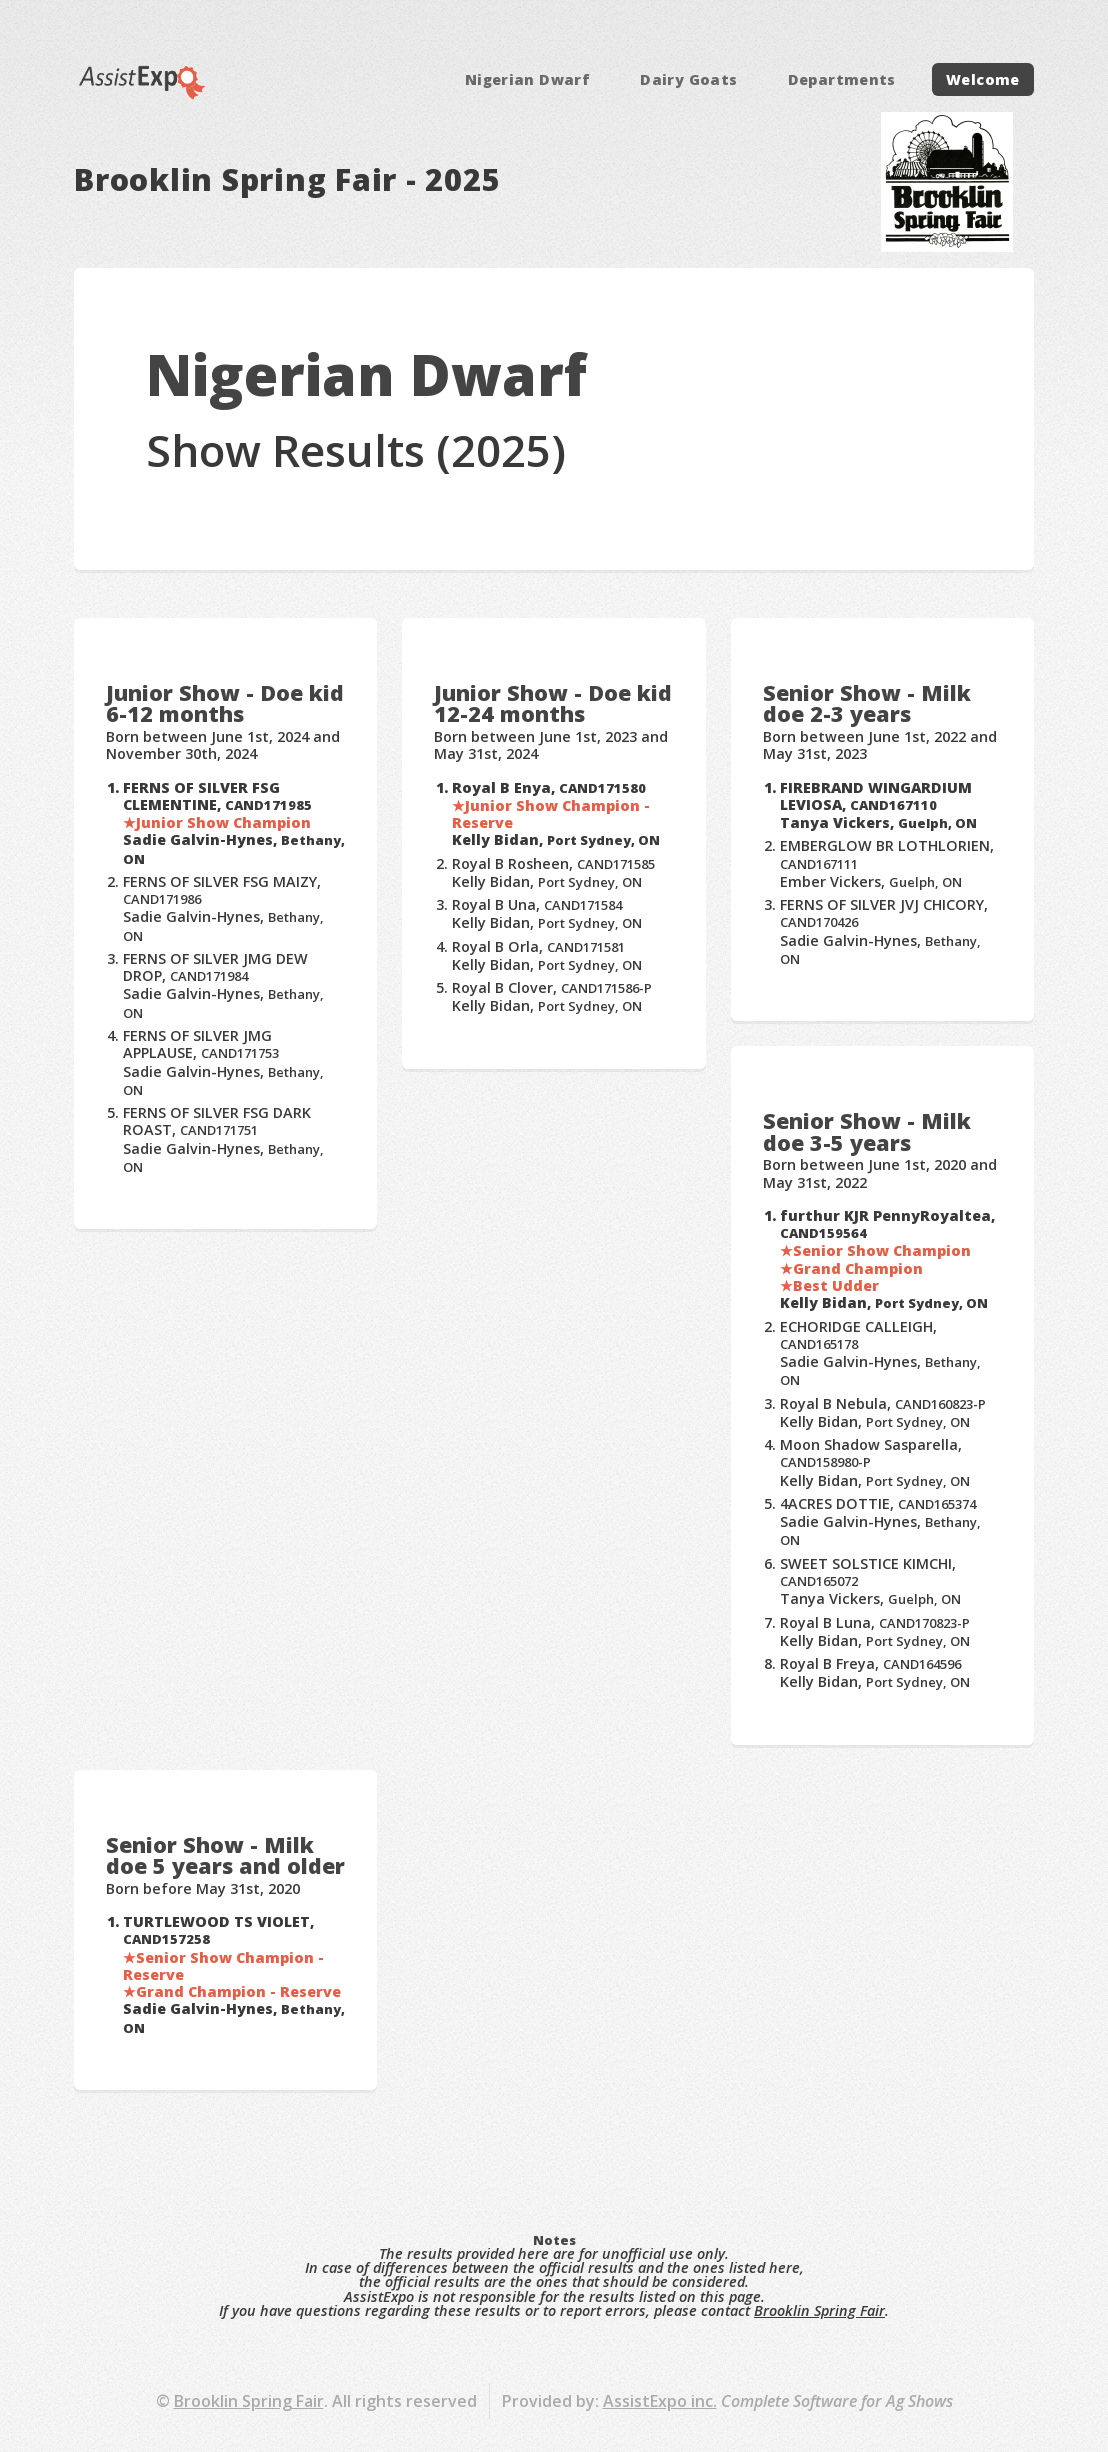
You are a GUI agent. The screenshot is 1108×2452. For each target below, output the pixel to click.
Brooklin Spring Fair (819, 2310)
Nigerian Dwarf (527, 79)
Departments (842, 79)
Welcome (983, 79)
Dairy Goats (688, 79)
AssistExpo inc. (660, 2401)
